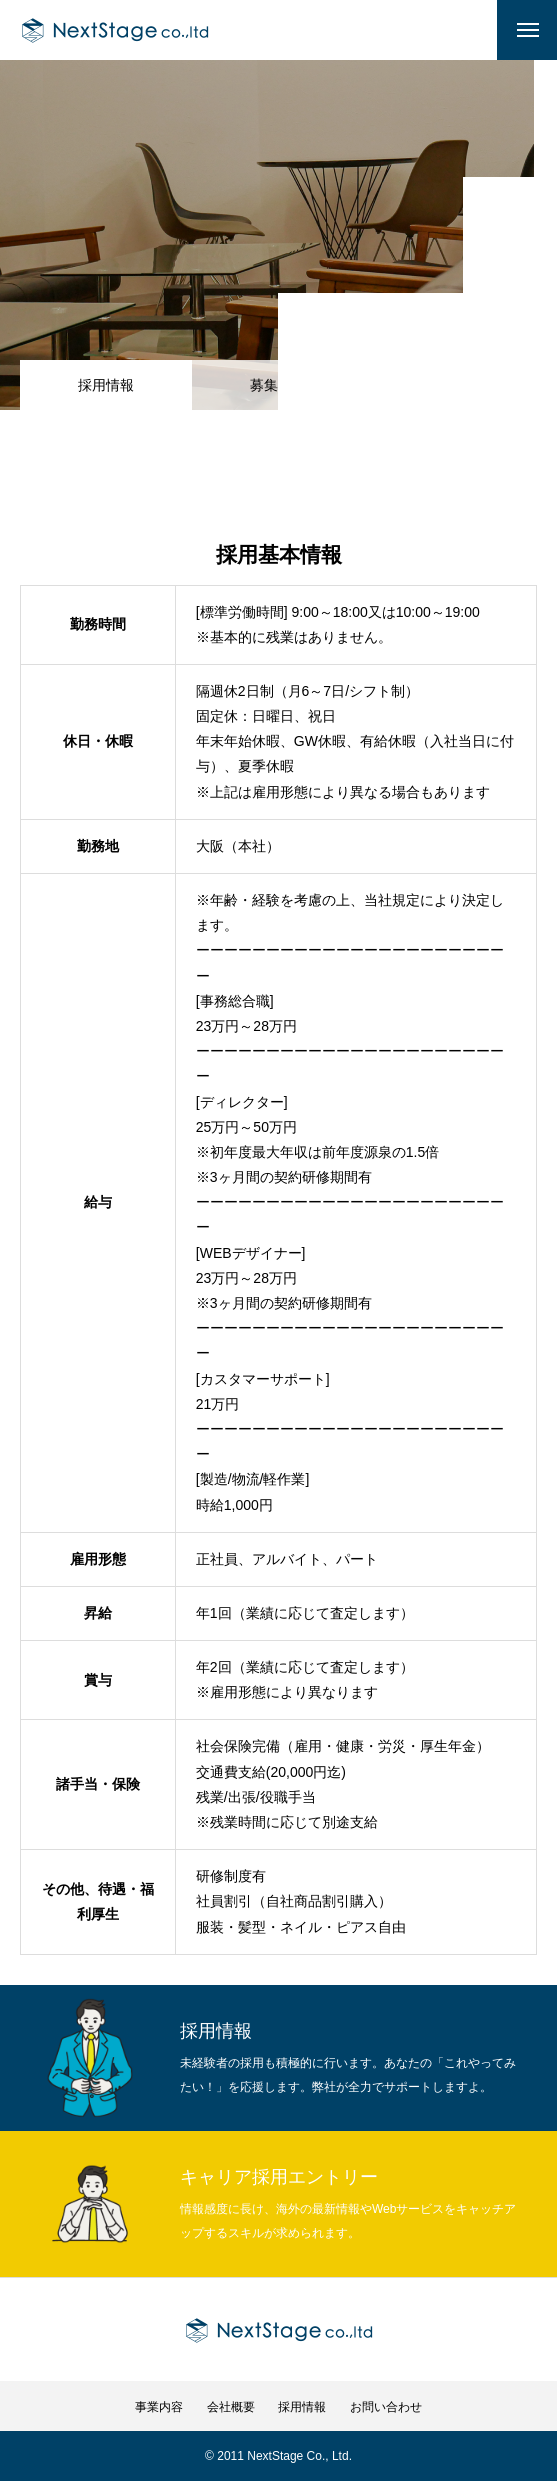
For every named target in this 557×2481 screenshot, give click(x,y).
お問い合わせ (386, 2407)
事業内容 (159, 2407)
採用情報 (302, 2407)
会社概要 (231, 2407)
